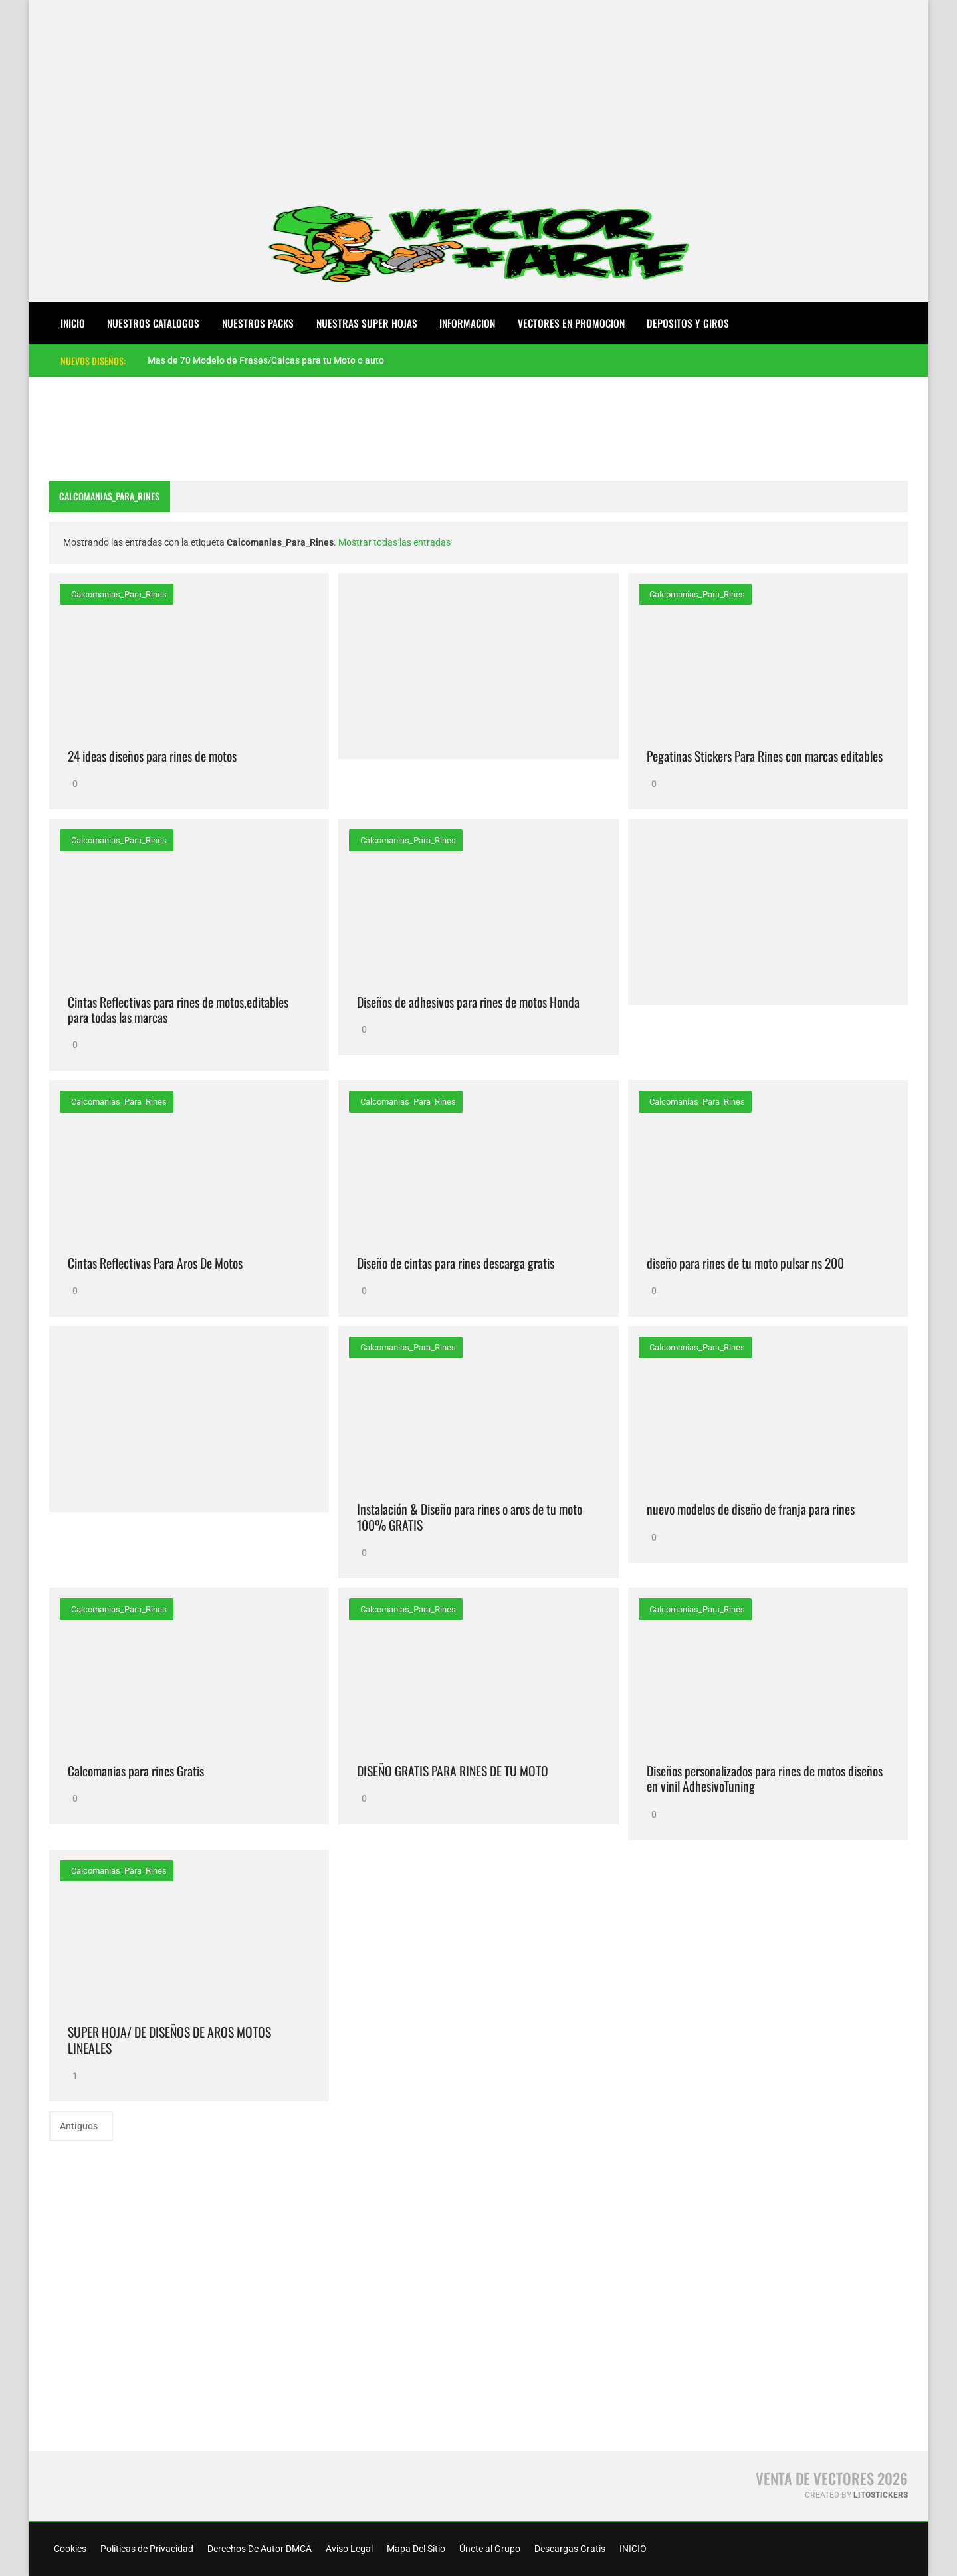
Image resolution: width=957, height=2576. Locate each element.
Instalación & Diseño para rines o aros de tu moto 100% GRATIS (469, 1517)
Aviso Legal (348, 2548)
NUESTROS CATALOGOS (153, 323)
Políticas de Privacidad (145, 2548)
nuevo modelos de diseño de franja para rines (751, 1509)
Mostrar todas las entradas (394, 542)
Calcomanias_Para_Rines (118, 594)
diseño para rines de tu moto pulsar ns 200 (745, 1263)
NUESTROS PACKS (258, 323)
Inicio (72, 323)
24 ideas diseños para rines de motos (152, 756)
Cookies (69, 2548)
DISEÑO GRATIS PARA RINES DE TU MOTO (452, 1770)
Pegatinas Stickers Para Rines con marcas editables (765, 756)
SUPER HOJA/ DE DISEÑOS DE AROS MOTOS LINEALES (169, 2040)
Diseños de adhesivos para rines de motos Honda (468, 1002)
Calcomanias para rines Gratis (136, 1770)
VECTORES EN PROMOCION (571, 323)
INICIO (632, 2548)
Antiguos (80, 2126)
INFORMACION (467, 323)
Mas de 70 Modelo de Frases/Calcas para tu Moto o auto (266, 360)
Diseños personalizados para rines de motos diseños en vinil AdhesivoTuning (765, 1778)
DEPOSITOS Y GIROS (688, 323)
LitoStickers (880, 2495)
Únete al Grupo (488, 2548)
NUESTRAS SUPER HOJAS (366, 323)
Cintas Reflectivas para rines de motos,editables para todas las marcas (178, 1009)
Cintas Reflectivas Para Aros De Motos (155, 1263)
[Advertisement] (478, 93)
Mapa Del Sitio (415, 2548)
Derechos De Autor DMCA (258, 2548)
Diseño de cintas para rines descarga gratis (455, 1263)
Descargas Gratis (568, 2548)
